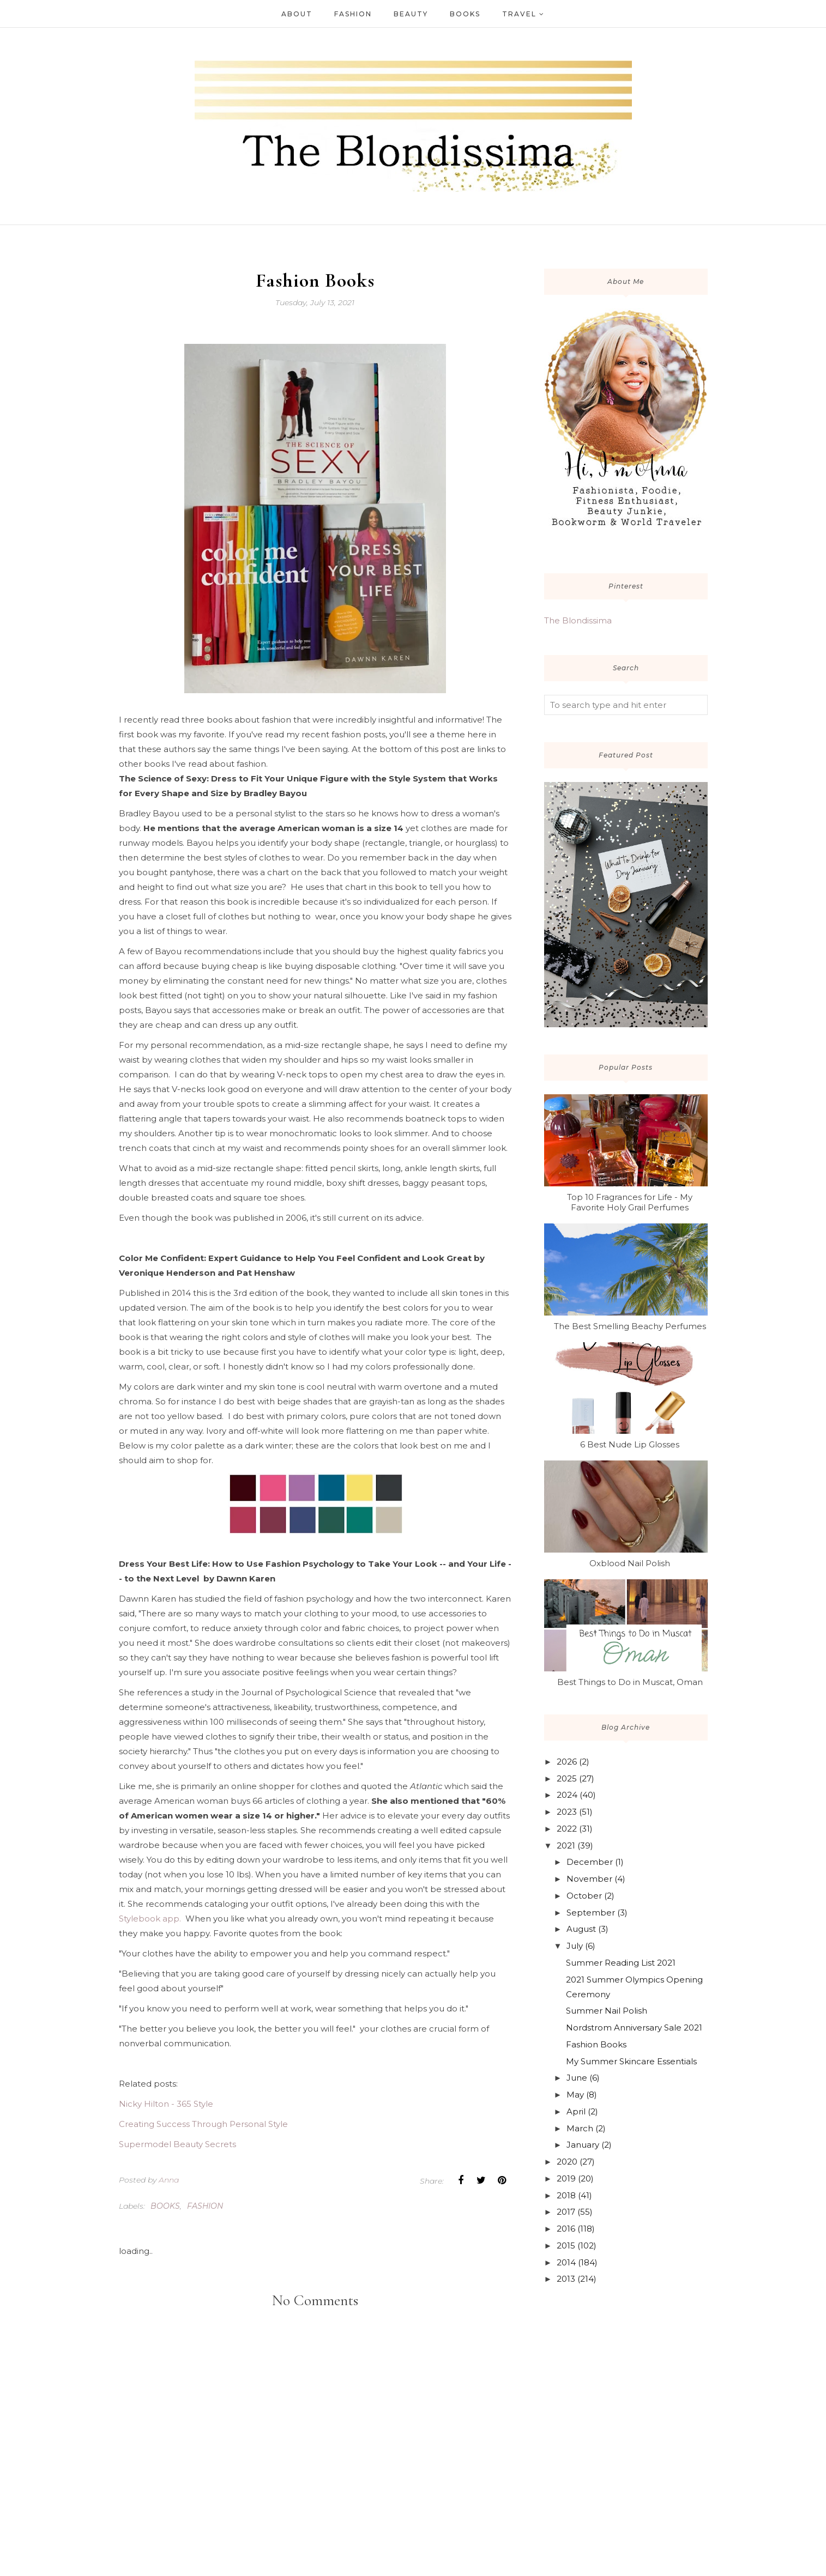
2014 (566, 2262)
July (574, 1946)
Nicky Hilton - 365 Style (166, 2104)
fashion (205, 2206)
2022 (567, 1828)
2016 (566, 2228)
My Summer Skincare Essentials (631, 2061)
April (576, 2111)
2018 (566, 2195)
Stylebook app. (151, 1918)
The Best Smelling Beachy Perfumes (630, 1326)
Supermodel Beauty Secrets (177, 2144)
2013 (566, 2279)
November (589, 1879)
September (590, 1912)
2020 (567, 2161)
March (579, 2128)
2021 (566, 1845)
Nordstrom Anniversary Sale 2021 (634, 2027)
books (165, 2206)
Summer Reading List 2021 (621, 1962)
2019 (566, 2178)
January (582, 2144)
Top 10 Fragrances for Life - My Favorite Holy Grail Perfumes (629, 1202)
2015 (566, 2245)
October (584, 1895)
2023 (567, 1812)
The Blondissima (578, 620)
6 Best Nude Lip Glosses (629, 1444)
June (576, 2077)
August (581, 1929)
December (589, 1862)
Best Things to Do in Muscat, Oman (630, 1682)
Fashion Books (596, 2044)
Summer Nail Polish (606, 2010)
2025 (567, 1778)
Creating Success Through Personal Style (203, 2124)
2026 (567, 1761)
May (575, 2094)
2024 (567, 1795)
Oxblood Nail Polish (629, 1563)
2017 (566, 2212)
